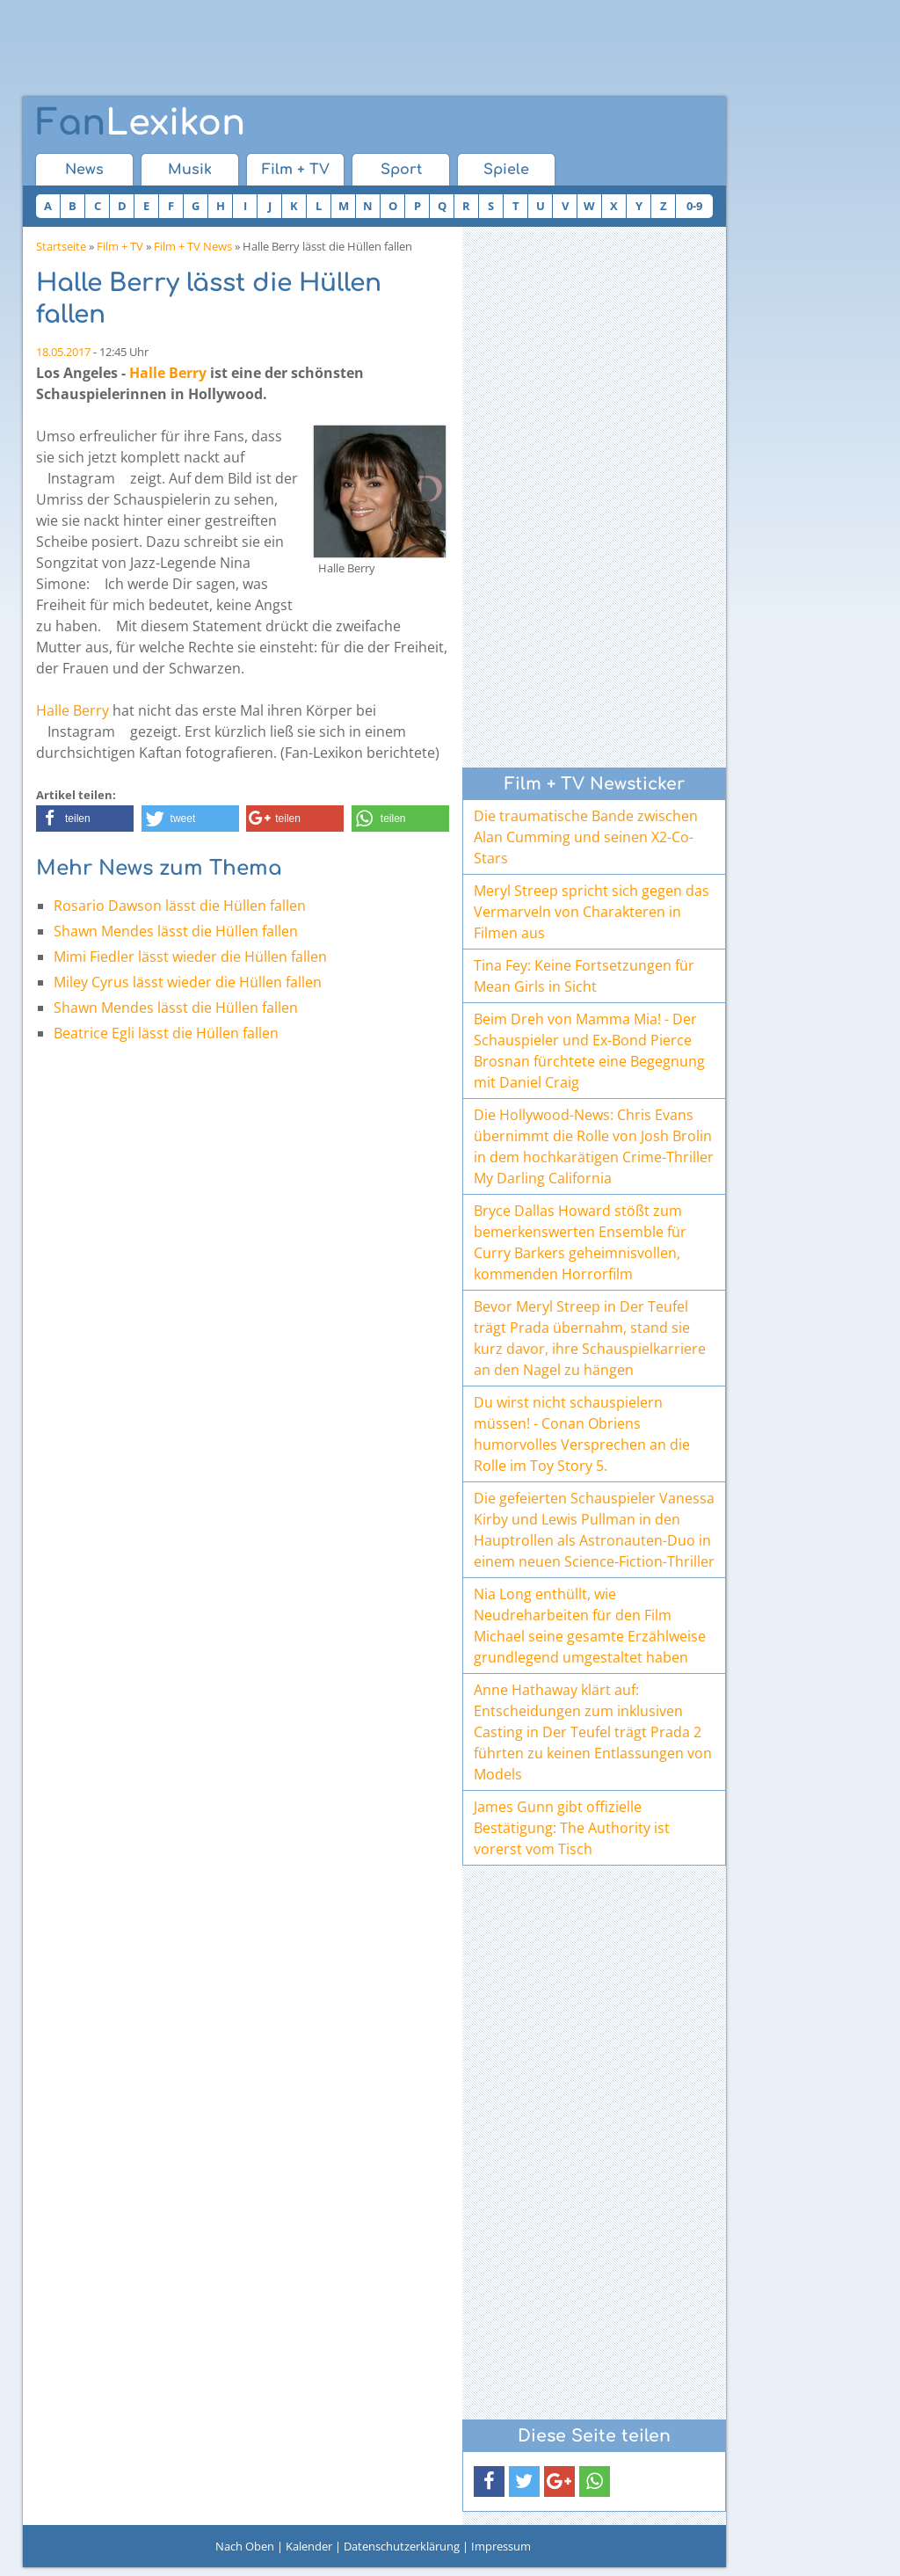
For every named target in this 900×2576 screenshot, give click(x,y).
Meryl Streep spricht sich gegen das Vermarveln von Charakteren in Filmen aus (591, 911)
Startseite (61, 246)
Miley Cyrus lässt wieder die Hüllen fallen (188, 982)
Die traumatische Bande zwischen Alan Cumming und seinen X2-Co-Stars (586, 837)
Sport (401, 170)
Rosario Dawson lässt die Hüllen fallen (180, 905)
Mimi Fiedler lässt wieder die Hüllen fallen (190, 956)
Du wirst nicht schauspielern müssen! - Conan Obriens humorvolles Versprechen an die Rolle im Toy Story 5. (582, 1434)
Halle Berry (168, 372)
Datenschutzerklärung (402, 2546)
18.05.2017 (63, 352)
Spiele (506, 170)
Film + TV (296, 170)
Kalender (309, 2546)
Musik (190, 170)
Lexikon (140, 123)
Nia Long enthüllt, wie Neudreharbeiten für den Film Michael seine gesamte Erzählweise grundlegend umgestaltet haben (590, 1625)
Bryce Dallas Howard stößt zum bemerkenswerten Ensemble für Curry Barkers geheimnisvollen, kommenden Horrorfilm (580, 1242)
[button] (85, 818)
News (84, 170)
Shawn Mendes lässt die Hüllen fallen (176, 931)
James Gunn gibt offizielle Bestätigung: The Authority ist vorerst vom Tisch (572, 1828)
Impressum (501, 2546)
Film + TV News (193, 246)
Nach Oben (244, 2546)
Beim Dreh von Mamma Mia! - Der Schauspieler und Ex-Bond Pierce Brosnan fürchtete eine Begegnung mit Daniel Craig (589, 1050)
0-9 (694, 206)
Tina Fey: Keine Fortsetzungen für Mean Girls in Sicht (584, 976)
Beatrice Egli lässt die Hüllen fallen (166, 1033)
